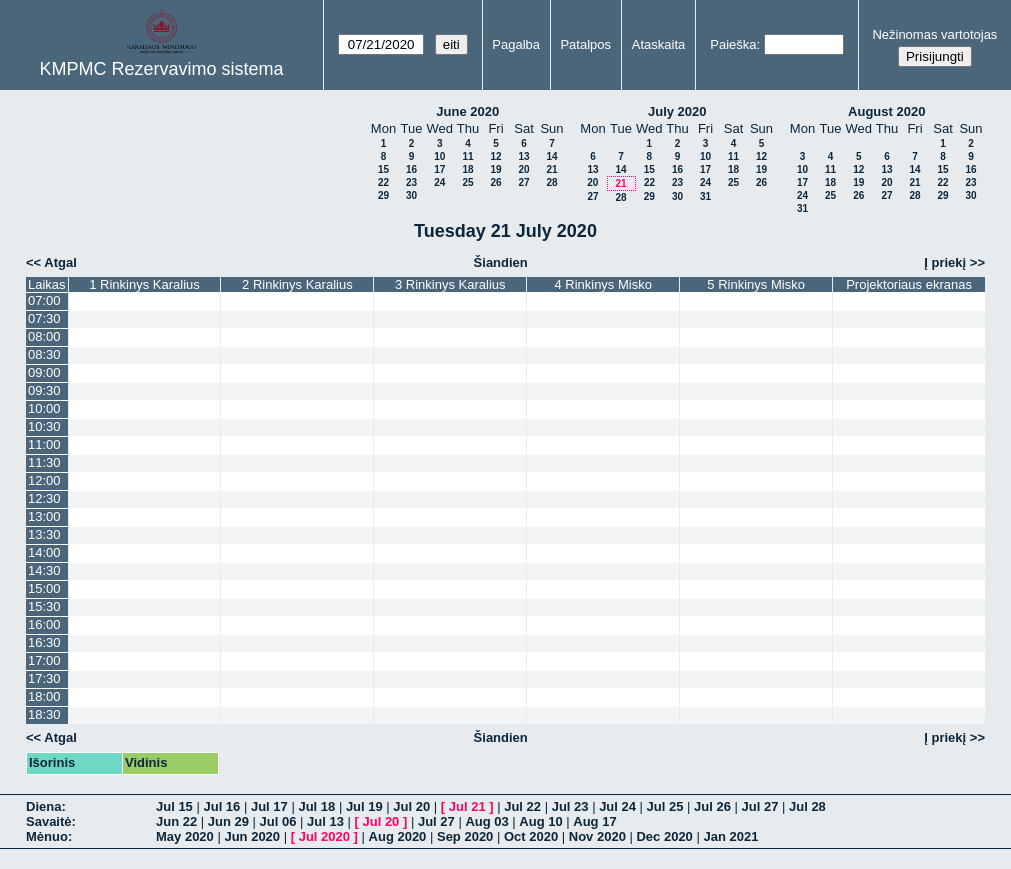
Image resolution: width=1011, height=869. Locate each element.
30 (411, 195)
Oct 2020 (531, 836)
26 (495, 182)
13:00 (44, 516)
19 (495, 169)
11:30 (44, 462)
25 (467, 182)
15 (383, 169)
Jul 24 (617, 806)
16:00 (44, 624)
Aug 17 (594, 821)
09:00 (44, 372)
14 (551, 156)
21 (551, 169)
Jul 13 (325, 821)
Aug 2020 (398, 836)
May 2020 (185, 836)
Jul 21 (467, 806)
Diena (43, 806)
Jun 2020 (252, 836)
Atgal (60, 262)
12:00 (44, 480)
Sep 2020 (465, 836)
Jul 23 (570, 806)
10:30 (44, 426)
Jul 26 (712, 806)
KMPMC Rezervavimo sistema (161, 69)
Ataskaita (658, 44)
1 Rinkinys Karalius (144, 284)
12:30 (44, 498)
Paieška (733, 44)
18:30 (44, 714)
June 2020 (467, 111)
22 (383, 182)
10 (439, 156)
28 (551, 182)
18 (467, 169)
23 (411, 182)
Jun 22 (176, 821)
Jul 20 (411, 806)
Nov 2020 (597, 836)
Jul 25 (665, 806)
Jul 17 (269, 806)
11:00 (44, 444)
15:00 (44, 588)
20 (523, 169)
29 (383, 195)
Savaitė (49, 821)
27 (523, 182)
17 (439, 169)
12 (495, 156)
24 (439, 182)
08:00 (44, 336)
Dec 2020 (664, 836)
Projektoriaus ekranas (909, 284)
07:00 (44, 300)
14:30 (44, 570)
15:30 (44, 606)
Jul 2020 (324, 836)
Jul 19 (364, 806)
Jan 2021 (730, 836)
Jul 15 (174, 806)
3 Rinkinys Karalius (450, 284)
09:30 (44, 390)
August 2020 (886, 111)
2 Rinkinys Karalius (297, 284)
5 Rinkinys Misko (756, 284)
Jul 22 (522, 806)
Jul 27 (760, 806)
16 (411, 169)
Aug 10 (540, 821)
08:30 (44, 354)
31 (705, 196)
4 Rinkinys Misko (603, 284)
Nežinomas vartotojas (934, 34)
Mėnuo (47, 836)
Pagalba (516, 44)
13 (523, 156)
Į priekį (945, 262)
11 (467, 156)
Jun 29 (228, 821)
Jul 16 (221, 806)
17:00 (44, 660)
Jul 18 (316, 806)
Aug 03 (486, 821)
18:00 (44, 696)
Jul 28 (807, 806)
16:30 (44, 642)
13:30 (44, 534)
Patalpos (585, 44)
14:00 (44, 552)
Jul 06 (278, 821)
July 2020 (677, 111)
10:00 (44, 408)
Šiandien (501, 262)
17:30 (44, 678)
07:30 (44, 318)
